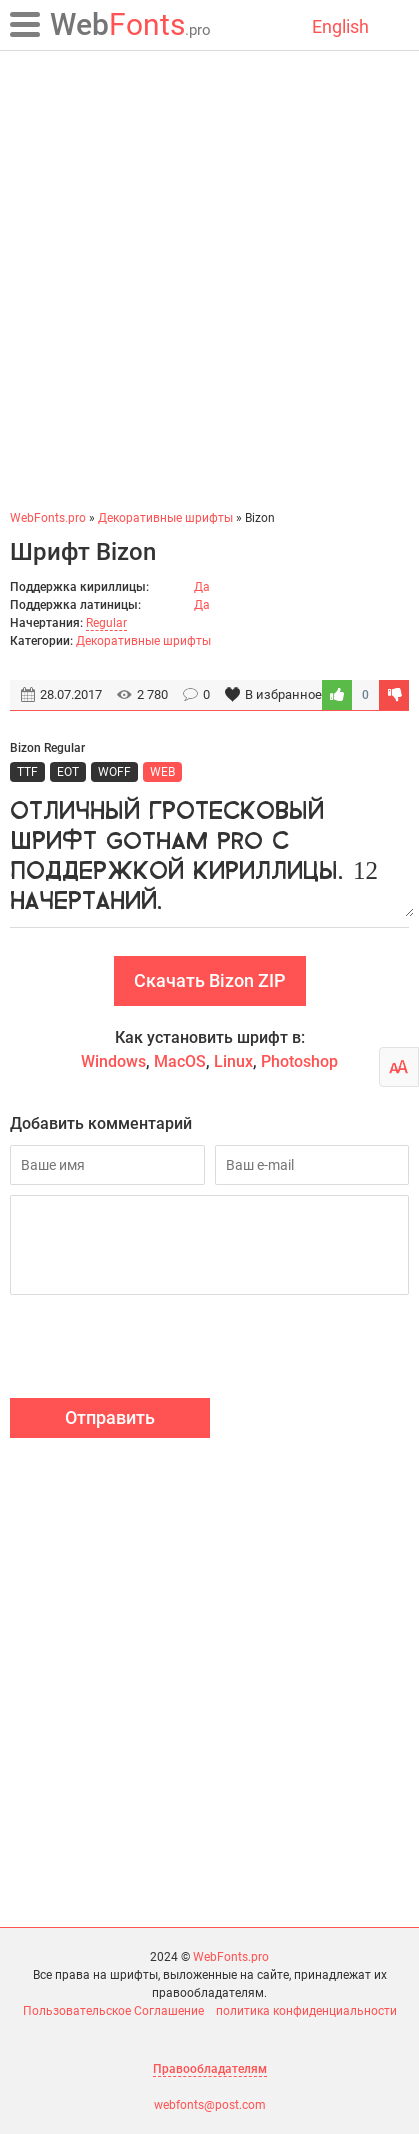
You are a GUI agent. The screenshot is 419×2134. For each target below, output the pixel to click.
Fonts (130, 24)
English (340, 26)
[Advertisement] (209, 279)
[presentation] (162, 1349)
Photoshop (299, 1061)
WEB (162, 772)
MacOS (180, 1061)
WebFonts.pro (231, 1957)
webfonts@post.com (210, 2105)
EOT (68, 772)
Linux (233, 1061)
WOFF (114, 772)
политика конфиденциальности (306, 2011)
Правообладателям (210, 2069)
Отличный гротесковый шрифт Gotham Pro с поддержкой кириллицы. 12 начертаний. (209, 852)
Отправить (110, 1417)
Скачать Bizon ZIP (210, 980)
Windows (113, 1061)
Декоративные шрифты (143, 641)
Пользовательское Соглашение (113, 2011)
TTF (27, 772)
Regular (106, 623)
